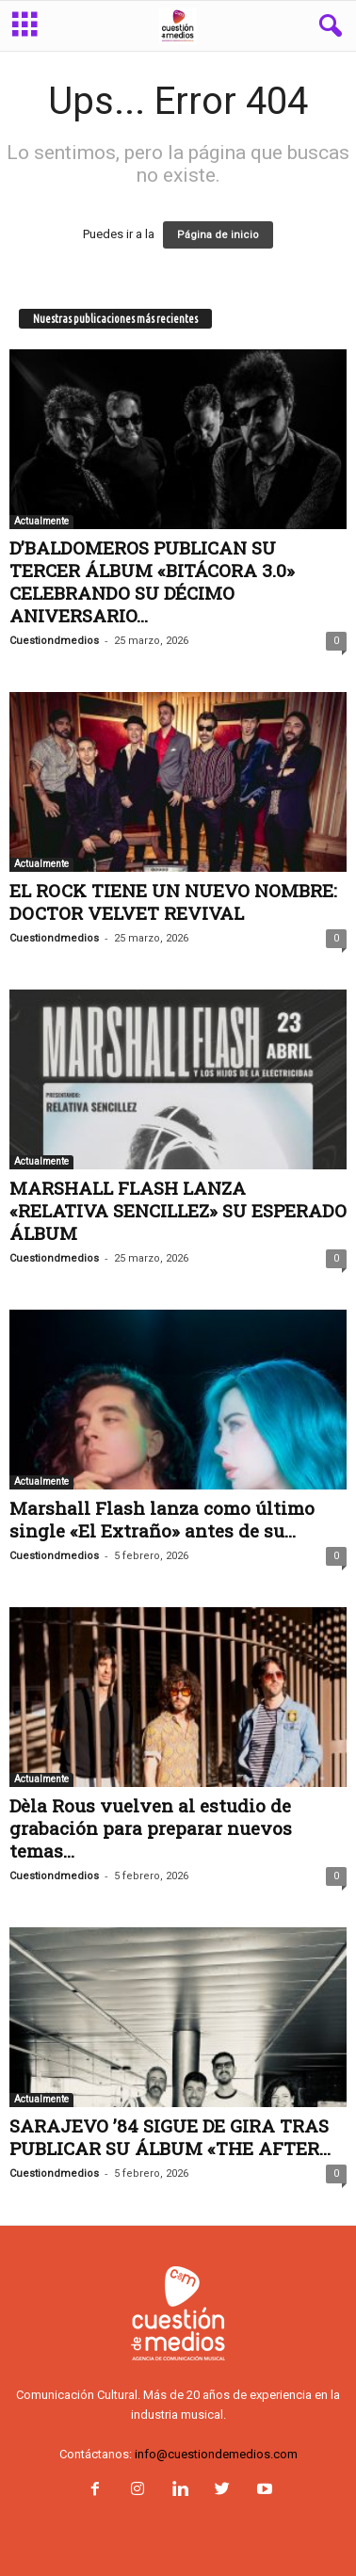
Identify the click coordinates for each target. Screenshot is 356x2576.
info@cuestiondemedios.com (216, 2454)
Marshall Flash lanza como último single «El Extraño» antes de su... (162, 1519)
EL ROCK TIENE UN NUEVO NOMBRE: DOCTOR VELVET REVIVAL (173, 901)
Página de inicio (218, 235)
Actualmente (41, 521)
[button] (327, 26)
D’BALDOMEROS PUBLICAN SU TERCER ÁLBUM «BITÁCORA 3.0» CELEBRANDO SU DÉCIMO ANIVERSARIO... (152, 581)
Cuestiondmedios (54, 641)
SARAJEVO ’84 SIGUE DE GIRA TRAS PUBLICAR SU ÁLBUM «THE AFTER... (170, 2137)
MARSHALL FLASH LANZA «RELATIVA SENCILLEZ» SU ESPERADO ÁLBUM (178, 1210)
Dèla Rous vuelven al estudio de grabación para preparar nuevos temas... (150, 1828)
